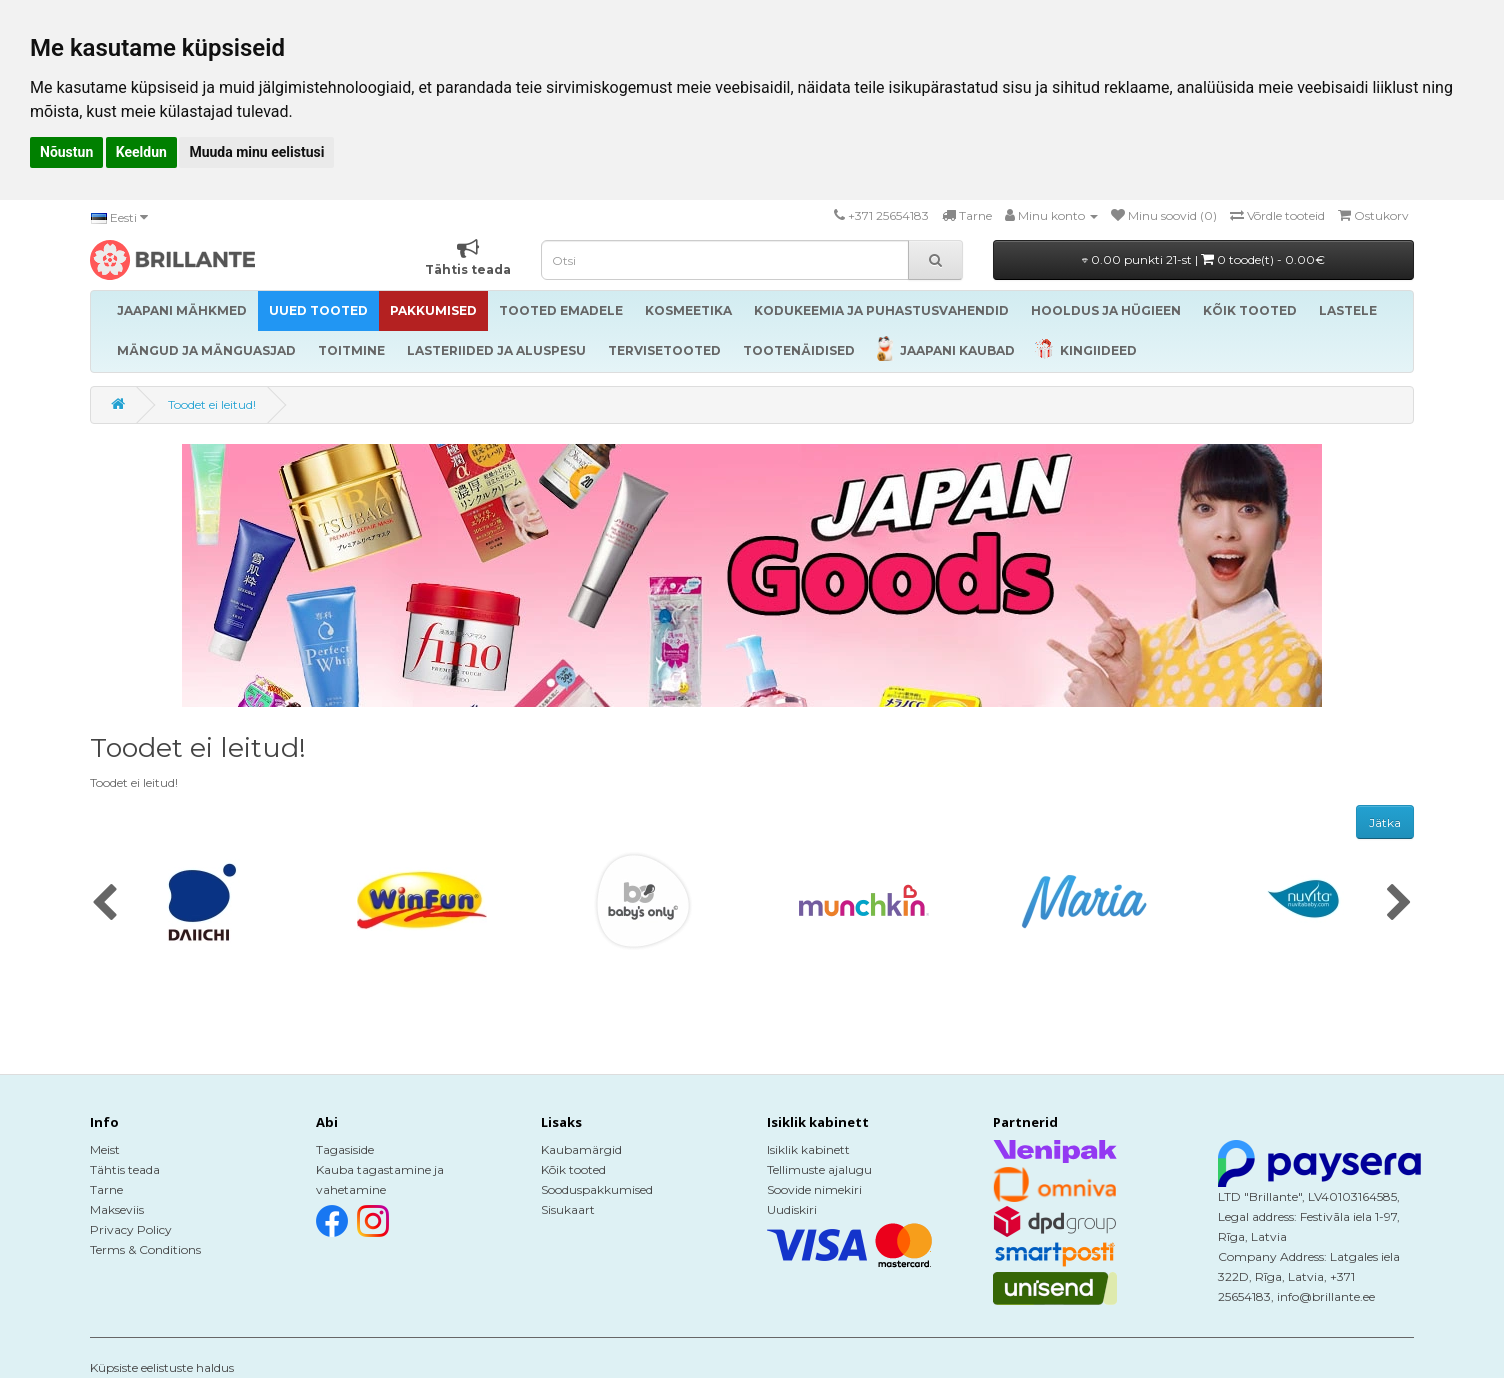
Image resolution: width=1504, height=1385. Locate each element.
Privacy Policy (131, 1229)
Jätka (1385, 822)
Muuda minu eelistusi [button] (256, 152)
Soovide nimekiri (814, 1189)
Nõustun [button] (66, 152)
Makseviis (117, 1209)
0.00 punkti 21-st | (1203, 259)
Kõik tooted (573, 1169)
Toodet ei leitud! (212, 404)
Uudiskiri (792, 1209)
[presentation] (104, 904)
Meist (105, 1149)
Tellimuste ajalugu (819, 1169)
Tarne (106, 1189)
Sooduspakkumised (597, 1189)
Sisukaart (568, 1209)
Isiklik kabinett (808, 1149)
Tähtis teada (125, 1169)
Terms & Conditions (145, 1249)
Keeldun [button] (141, 152)
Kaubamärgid (581, 1149)
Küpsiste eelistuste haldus (162, 1367)
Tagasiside (345, 1149)
